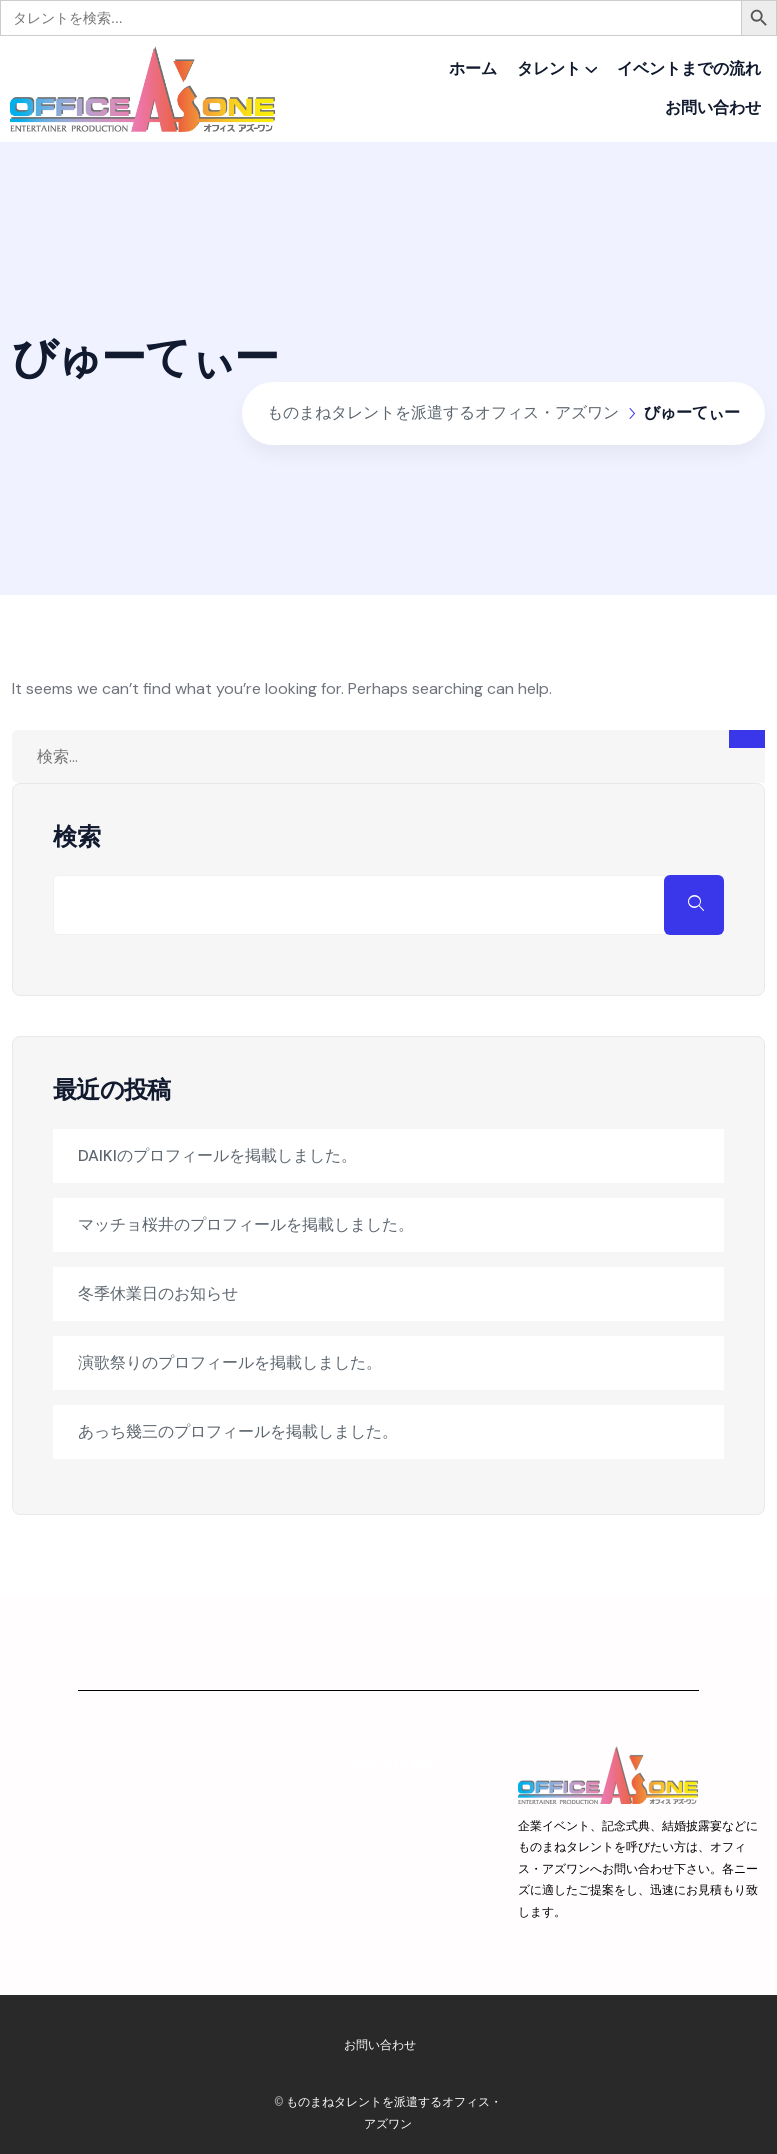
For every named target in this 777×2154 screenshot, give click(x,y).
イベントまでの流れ (689, 68)
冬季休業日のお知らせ (158, 1293)
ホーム (473, 68)
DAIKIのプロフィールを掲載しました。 (217, 1155)
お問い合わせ (713, 107)
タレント (549, 68)
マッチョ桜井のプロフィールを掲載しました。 (246, 1224)
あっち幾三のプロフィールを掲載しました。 (238, 1431)
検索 (77, 837)
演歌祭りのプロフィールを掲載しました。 (230, 1362)
